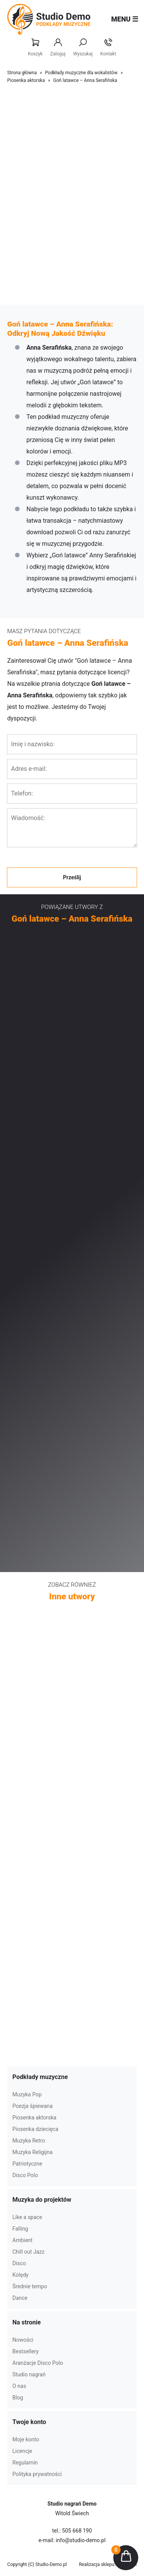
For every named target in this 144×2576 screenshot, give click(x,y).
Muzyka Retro (28, 2140)
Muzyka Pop (26, 2094)
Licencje (22, 2451)
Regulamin (25, 2462)
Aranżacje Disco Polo (37, 2363)
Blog (17, 2397)
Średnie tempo (29, 2286)
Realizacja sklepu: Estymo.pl (108, 2564)
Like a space (27, 2217)
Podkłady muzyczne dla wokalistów (81, 72)
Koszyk (35, 47)
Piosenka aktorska (26, 80)
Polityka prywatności (37, 2474)
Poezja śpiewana (32, 2106)
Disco (19, 2263)
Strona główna (22, 72)
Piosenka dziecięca (35, 2129)
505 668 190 (77, 2531)
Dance (19, 2298)
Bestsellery (25, 2351)
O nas (19, 2386)
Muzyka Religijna (32, 2152)
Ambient (22, 2240)
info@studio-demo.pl (81, 2540)
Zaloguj (58, 47)
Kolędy (20, 2275)
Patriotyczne (27, 2164)
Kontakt (108, 47)
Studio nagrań (28, 2374)
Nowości (22, 2340)
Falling (20, 2229)
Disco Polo (25, 2175)
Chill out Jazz (28, 2252)
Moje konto (25, 2439)
